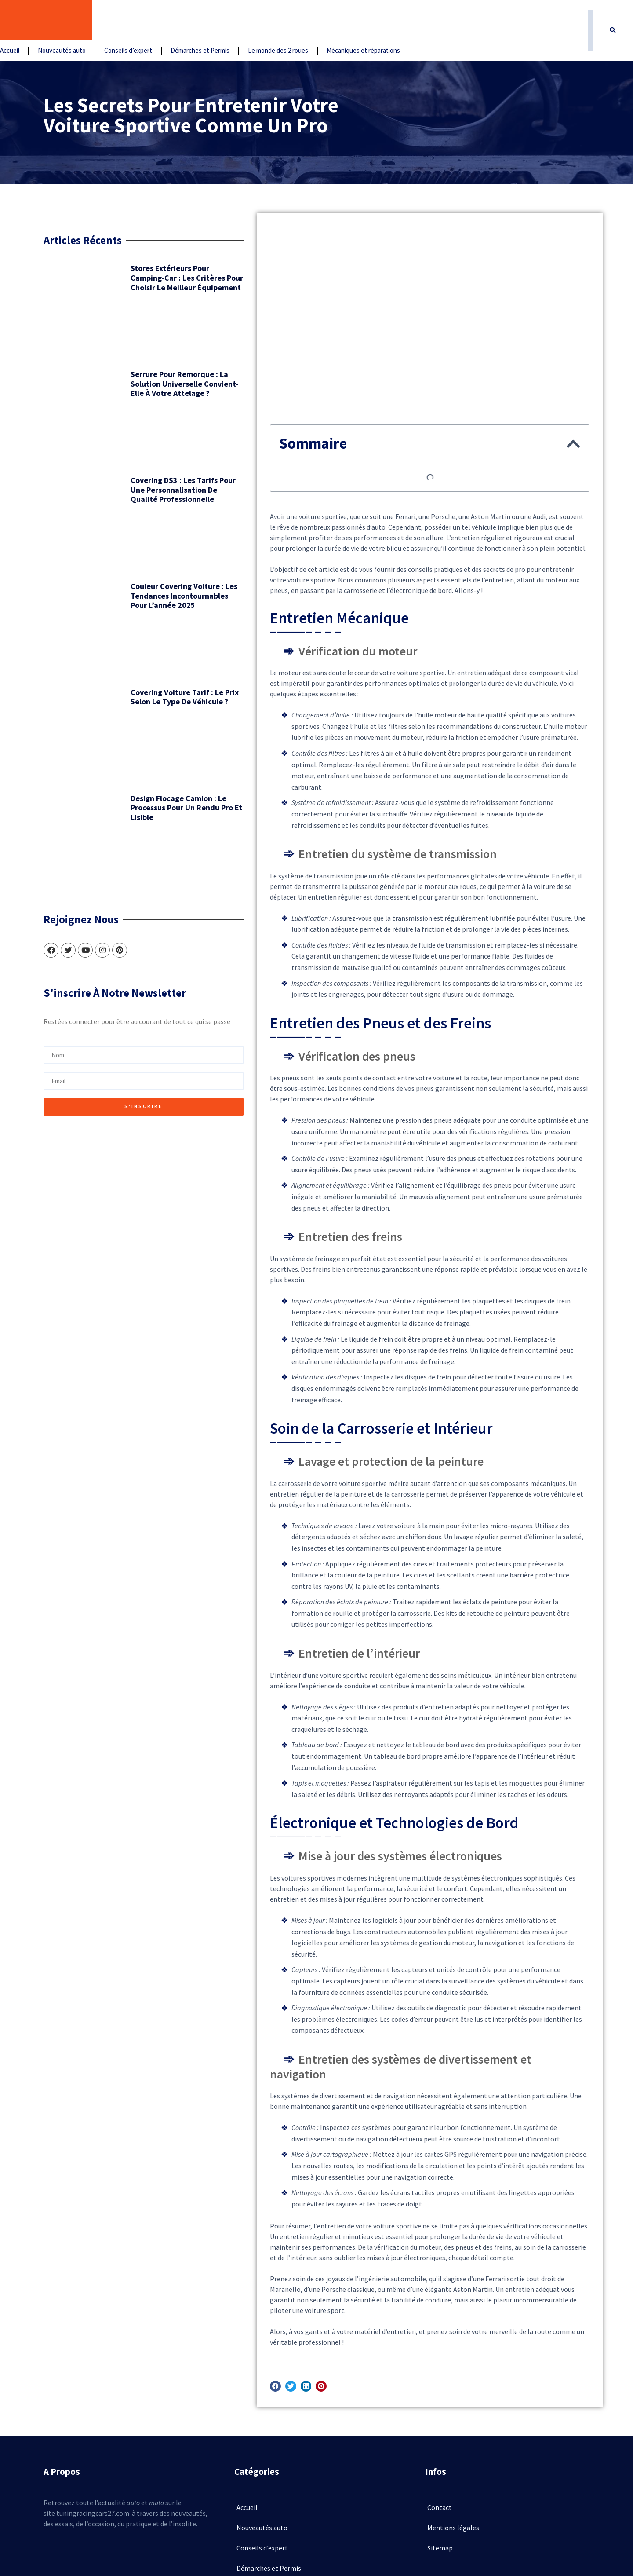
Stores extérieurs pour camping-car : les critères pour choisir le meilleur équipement (148, 281)
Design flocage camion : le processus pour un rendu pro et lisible (147, 682)
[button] (613, 21)
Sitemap (440, 2447)
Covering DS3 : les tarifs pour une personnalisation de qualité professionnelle (144, 444)
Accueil (110, 21)
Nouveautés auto (163, 21)
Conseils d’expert (229, 21)
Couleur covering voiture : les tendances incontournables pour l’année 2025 (147, 525)
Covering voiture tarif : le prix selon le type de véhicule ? (148, 596)
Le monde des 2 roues (379, 21)
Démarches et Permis (301, 21)
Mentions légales (453, 2427)
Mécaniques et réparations (464, 21)
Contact (439, 2407)
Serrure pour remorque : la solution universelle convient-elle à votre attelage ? (146, 362)
